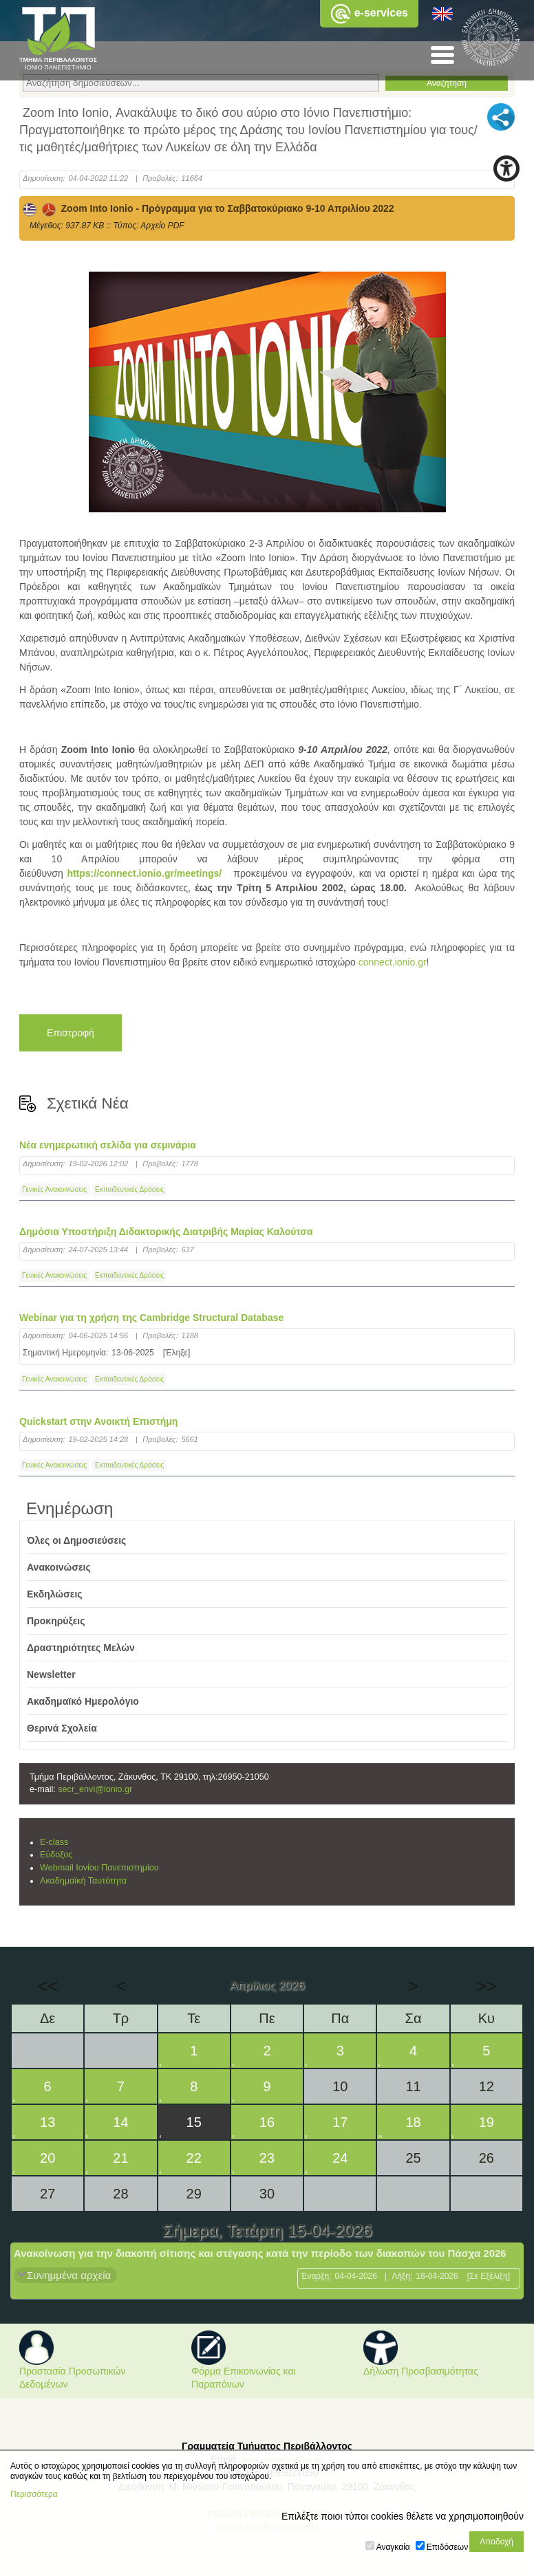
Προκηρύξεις (56, 1620)
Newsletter (51, 1674)
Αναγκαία (393, 2547)
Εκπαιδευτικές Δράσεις (129, 1189)
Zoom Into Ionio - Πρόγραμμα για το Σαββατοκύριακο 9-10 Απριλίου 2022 (208, 208)
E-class (54, 1842)
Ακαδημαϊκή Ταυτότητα (83, 1881)
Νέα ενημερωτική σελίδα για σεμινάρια (107, 1144)
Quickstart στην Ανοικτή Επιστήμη (98, 1421)
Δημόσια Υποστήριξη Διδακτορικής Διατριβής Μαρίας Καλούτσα (166, 1231)
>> (486, 1986)
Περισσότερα (34, 2494)
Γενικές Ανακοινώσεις (54, 1189)
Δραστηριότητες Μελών (81, 1647)
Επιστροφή (70, 1032)
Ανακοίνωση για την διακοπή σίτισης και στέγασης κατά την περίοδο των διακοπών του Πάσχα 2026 (260, 2253)
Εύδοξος (56, 1854)
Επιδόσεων (447, 2547)
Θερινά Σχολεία (62, 1728)
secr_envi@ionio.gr (95, 1789)
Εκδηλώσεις (55, 1594)
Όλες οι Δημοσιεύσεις (76, 1540)
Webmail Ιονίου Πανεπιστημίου (99, 1868)
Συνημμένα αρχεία (69, 2275)
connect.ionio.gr (393, 962)
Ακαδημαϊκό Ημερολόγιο (83, 1701)
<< (47, 1986)
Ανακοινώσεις (59, 1567)
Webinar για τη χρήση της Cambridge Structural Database (151, 1317)
